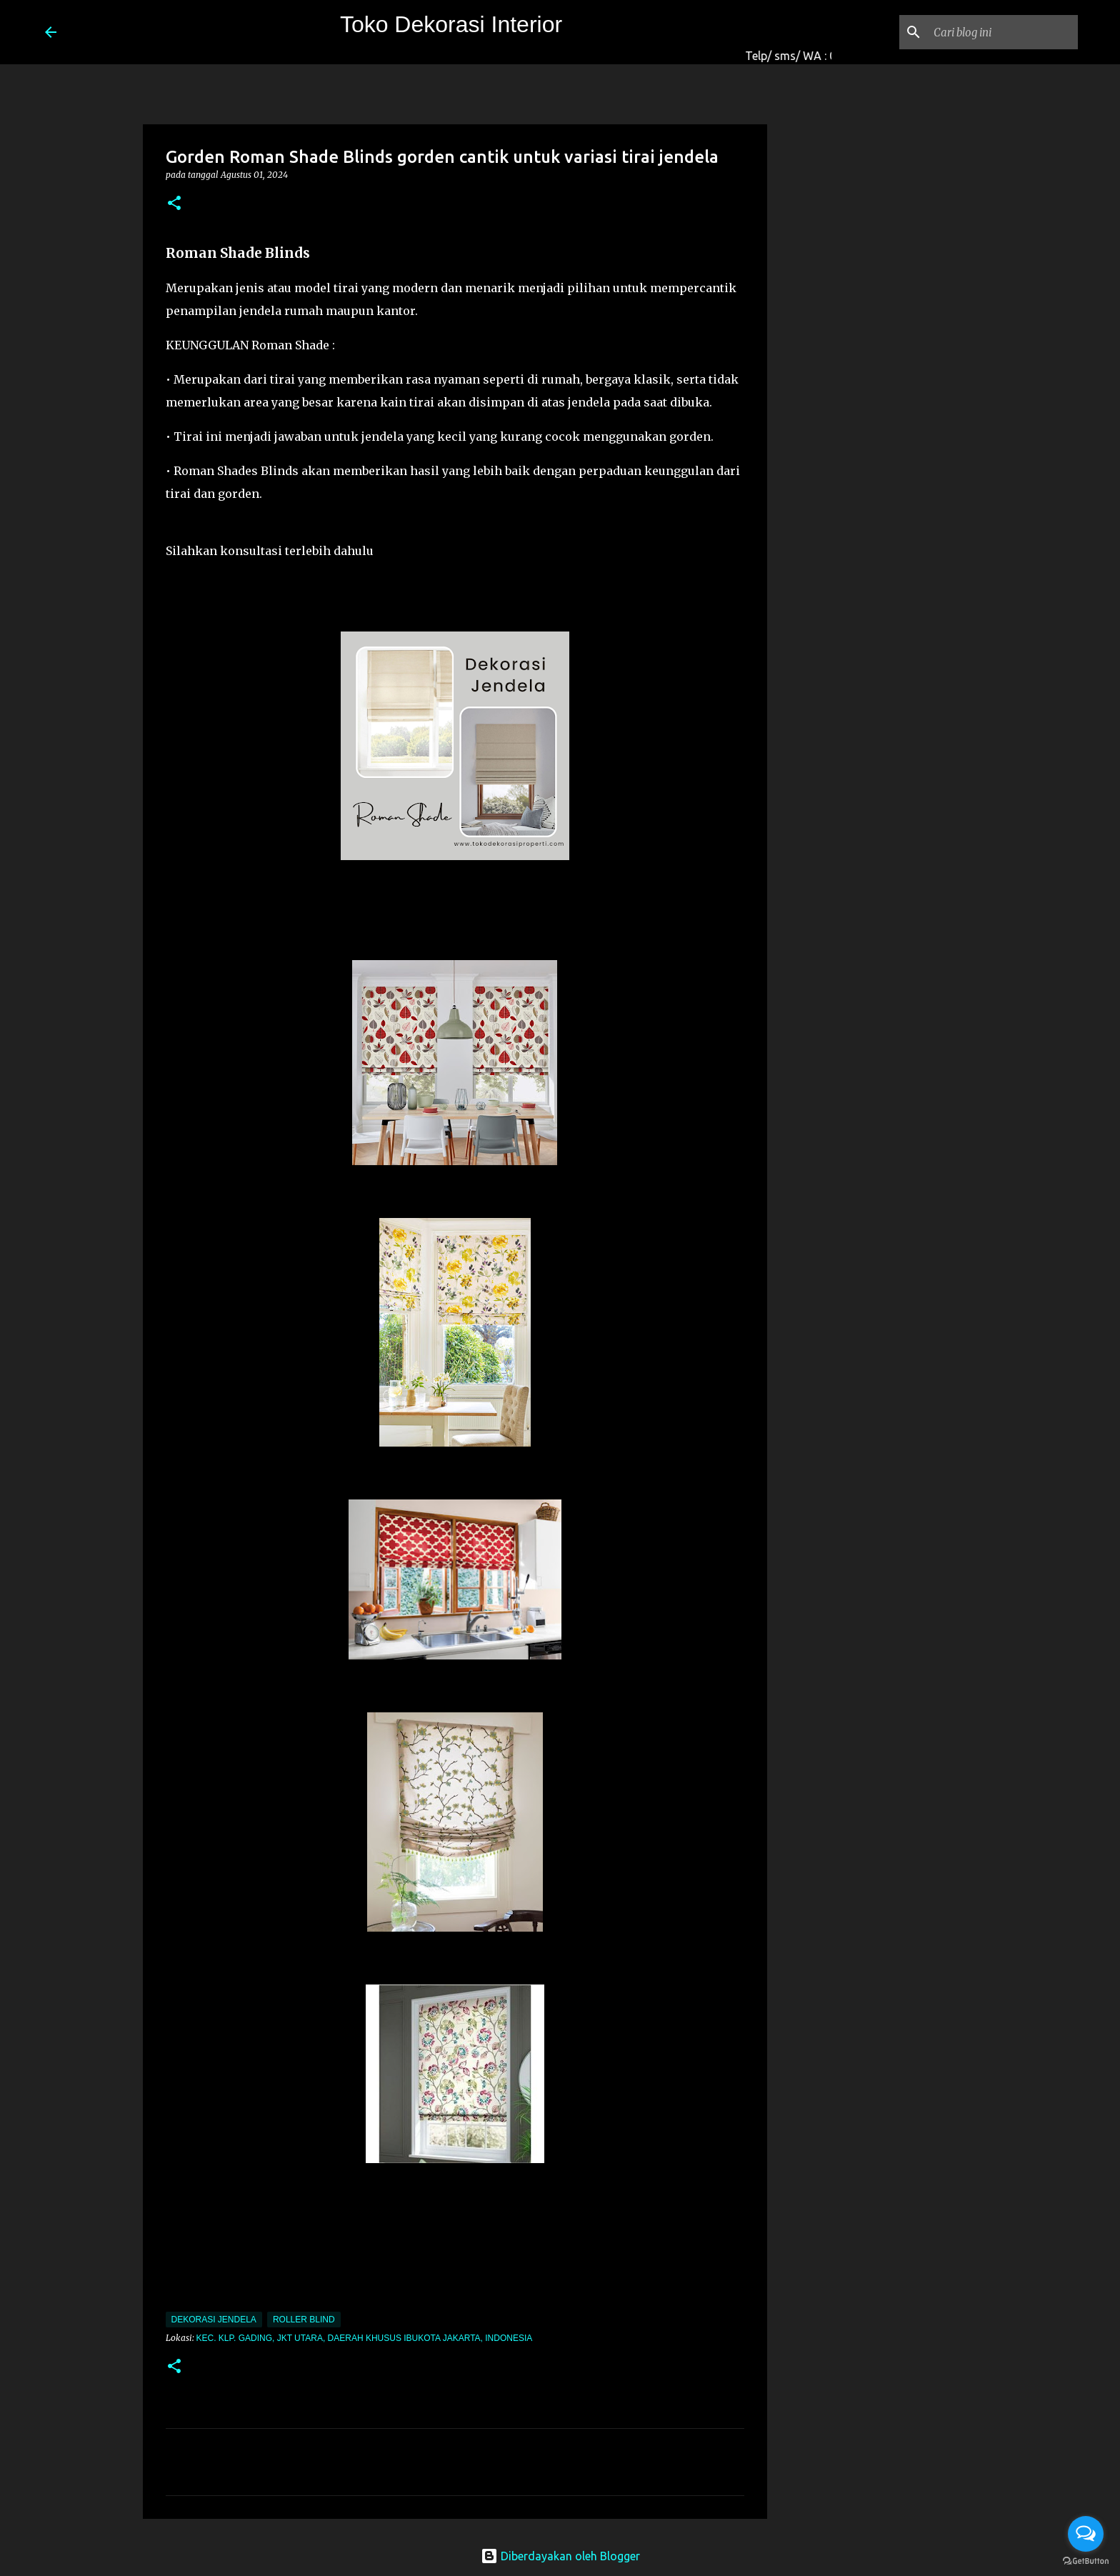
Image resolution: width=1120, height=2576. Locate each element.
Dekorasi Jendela (213, 2320)
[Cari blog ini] (1003, 32)
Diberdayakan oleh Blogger (560, 2556)
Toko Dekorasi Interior (451, 24)
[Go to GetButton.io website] (1086, 2561)
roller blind (304, 2320)
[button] (174, 204)
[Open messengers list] (1086, 2534)
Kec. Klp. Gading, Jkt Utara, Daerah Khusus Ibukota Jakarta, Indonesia (364, 2338)
